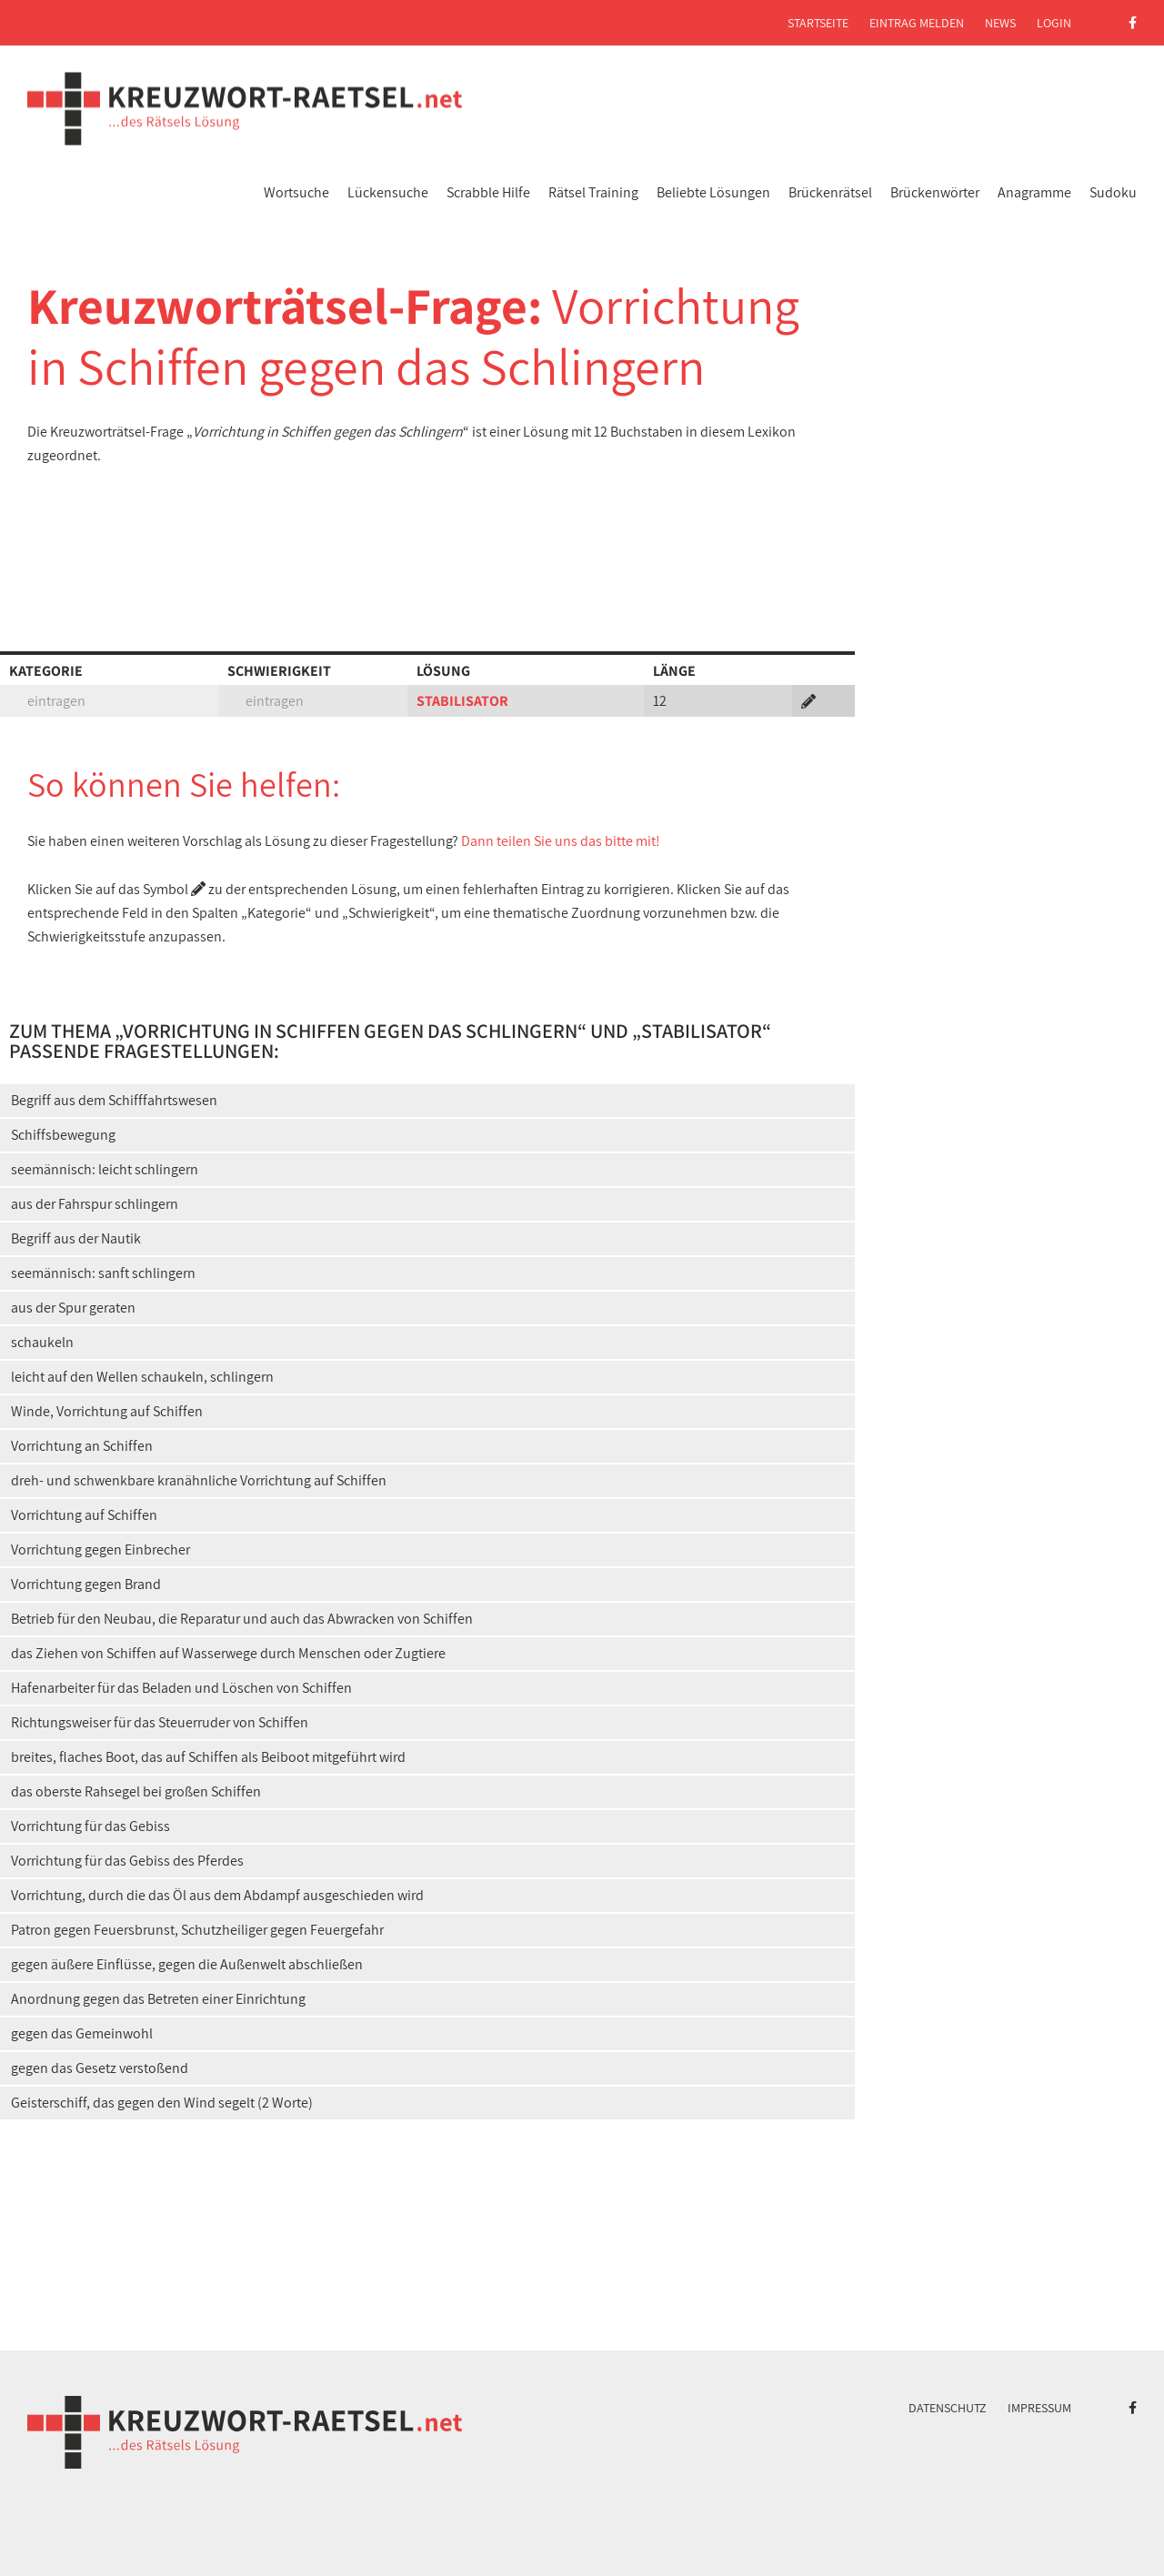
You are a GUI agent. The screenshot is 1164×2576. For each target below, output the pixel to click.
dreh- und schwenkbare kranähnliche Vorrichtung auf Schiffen (198, 1480)
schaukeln (42, 1342)
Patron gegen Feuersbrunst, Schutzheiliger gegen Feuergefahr (197, 1929)
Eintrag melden (916, 23)
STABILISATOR (462, 700)
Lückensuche (387, 192)
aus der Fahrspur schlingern (94, 1203)
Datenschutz (947, 2408)
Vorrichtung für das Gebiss (90, 1826)
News (1000, 23)
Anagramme (1034, 192)
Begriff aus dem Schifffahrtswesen (114, 1100)
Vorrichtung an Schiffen (82, 1445)
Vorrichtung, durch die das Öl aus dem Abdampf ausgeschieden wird (217, 1895)
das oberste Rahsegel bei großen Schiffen (136, 1791)
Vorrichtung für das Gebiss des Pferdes (127, 1860)
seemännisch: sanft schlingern (103, 1273)
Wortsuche (296, 192)
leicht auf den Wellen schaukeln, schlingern (142, 1376)
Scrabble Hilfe (488, 192)
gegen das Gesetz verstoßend (99, 2068)
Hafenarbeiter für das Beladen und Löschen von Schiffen (181, 1687)
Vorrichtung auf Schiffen (84, 1514)
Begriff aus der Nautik (76, 1238)
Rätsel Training (593, 192)
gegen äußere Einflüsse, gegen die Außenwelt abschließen (187, 1964)
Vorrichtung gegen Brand (86, 1584)
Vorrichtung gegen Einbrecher (100, 1549)
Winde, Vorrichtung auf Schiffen (107, 1411)
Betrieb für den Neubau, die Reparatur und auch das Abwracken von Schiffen (242, 1618)
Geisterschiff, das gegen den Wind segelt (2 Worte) (162, 2102)
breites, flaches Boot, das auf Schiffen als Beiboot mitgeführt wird (208, 1756)
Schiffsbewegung (63, 1134)
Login (1054, 23)
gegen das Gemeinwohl (82, 2033)
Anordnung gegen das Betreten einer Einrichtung (158, 1998)
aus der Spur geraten (73, 1307)
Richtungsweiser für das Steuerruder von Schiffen (159, 1722)
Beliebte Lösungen (713, 192)
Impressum (1039, 2408)
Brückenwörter (934, 192)
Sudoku (1113, 192)
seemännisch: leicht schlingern (104, 1169)
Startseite (818, 23)
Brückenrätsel (830, 192)
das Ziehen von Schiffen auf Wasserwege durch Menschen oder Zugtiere (228, 1653)
